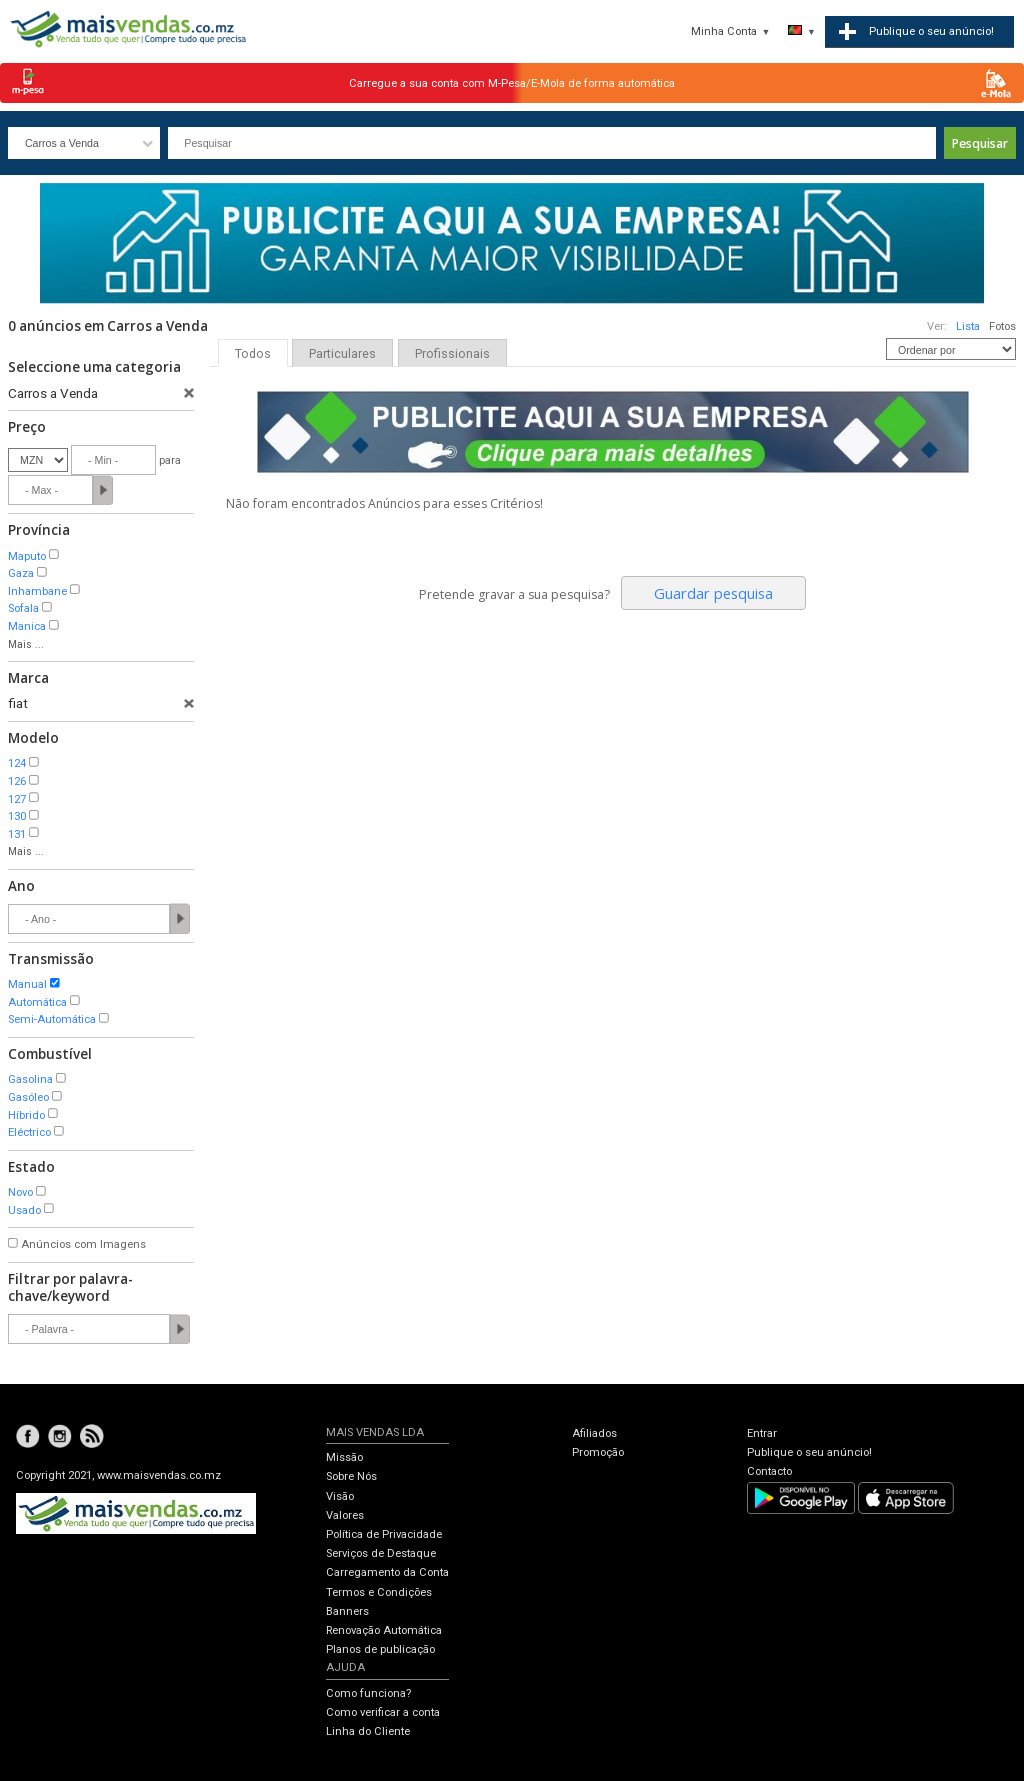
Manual (27, 984)
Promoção (598, 1452)
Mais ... (26, 644)
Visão (340, 1496)
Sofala (23, 608)
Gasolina (30, 1079)
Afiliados (594, 1433)
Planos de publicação (380, 1649)
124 (17, 763)
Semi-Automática (52, 1019)
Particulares (342, 354)
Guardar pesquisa (713, 593)
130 (17, 816)
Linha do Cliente (368, 1731)
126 (17, 781)
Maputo (27, 556)
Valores (345, 1515)
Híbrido (26, 1115)
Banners (347, 1611)
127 (17, 799)
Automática (37, 1002)
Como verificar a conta (383, 1712)
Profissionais (452, 354)
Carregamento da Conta (387, 1572)
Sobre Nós (351, 1476)
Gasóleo (28, 1097)
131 (17, 834)
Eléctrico (29, 1132)
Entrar (762, 1433)
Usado (24, 1210)
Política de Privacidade (384, 1534)
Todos (253, 354)
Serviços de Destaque (381, 1553)
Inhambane (37, 591)
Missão (344, 1457)
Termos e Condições (379, 1592)
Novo (20, 1192)
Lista (968, 326)
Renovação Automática (384, 1630)
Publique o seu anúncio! (809, 1452)
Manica (27, 626)
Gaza (21, 573)
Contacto (769, 1471)
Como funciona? (368, 1693)
